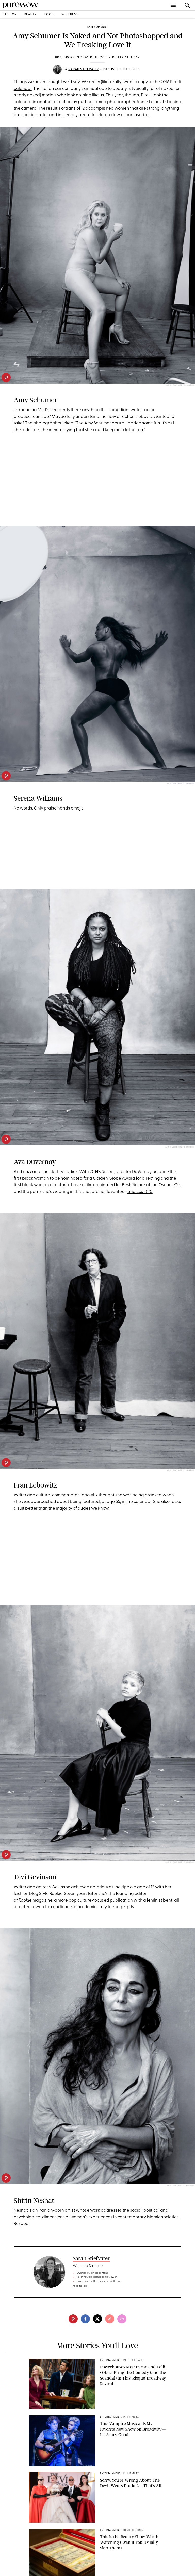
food (49, 14)
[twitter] (97, 2318)
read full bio (80, 2286)
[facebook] (85, 2318)
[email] (121, 2318)
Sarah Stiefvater (83, 69)
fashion (10, 14)
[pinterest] (6, 377)
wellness (69, 14)
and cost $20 (140, 1192)
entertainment (97, 27)
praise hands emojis (64, 808)
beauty (30, 14)
